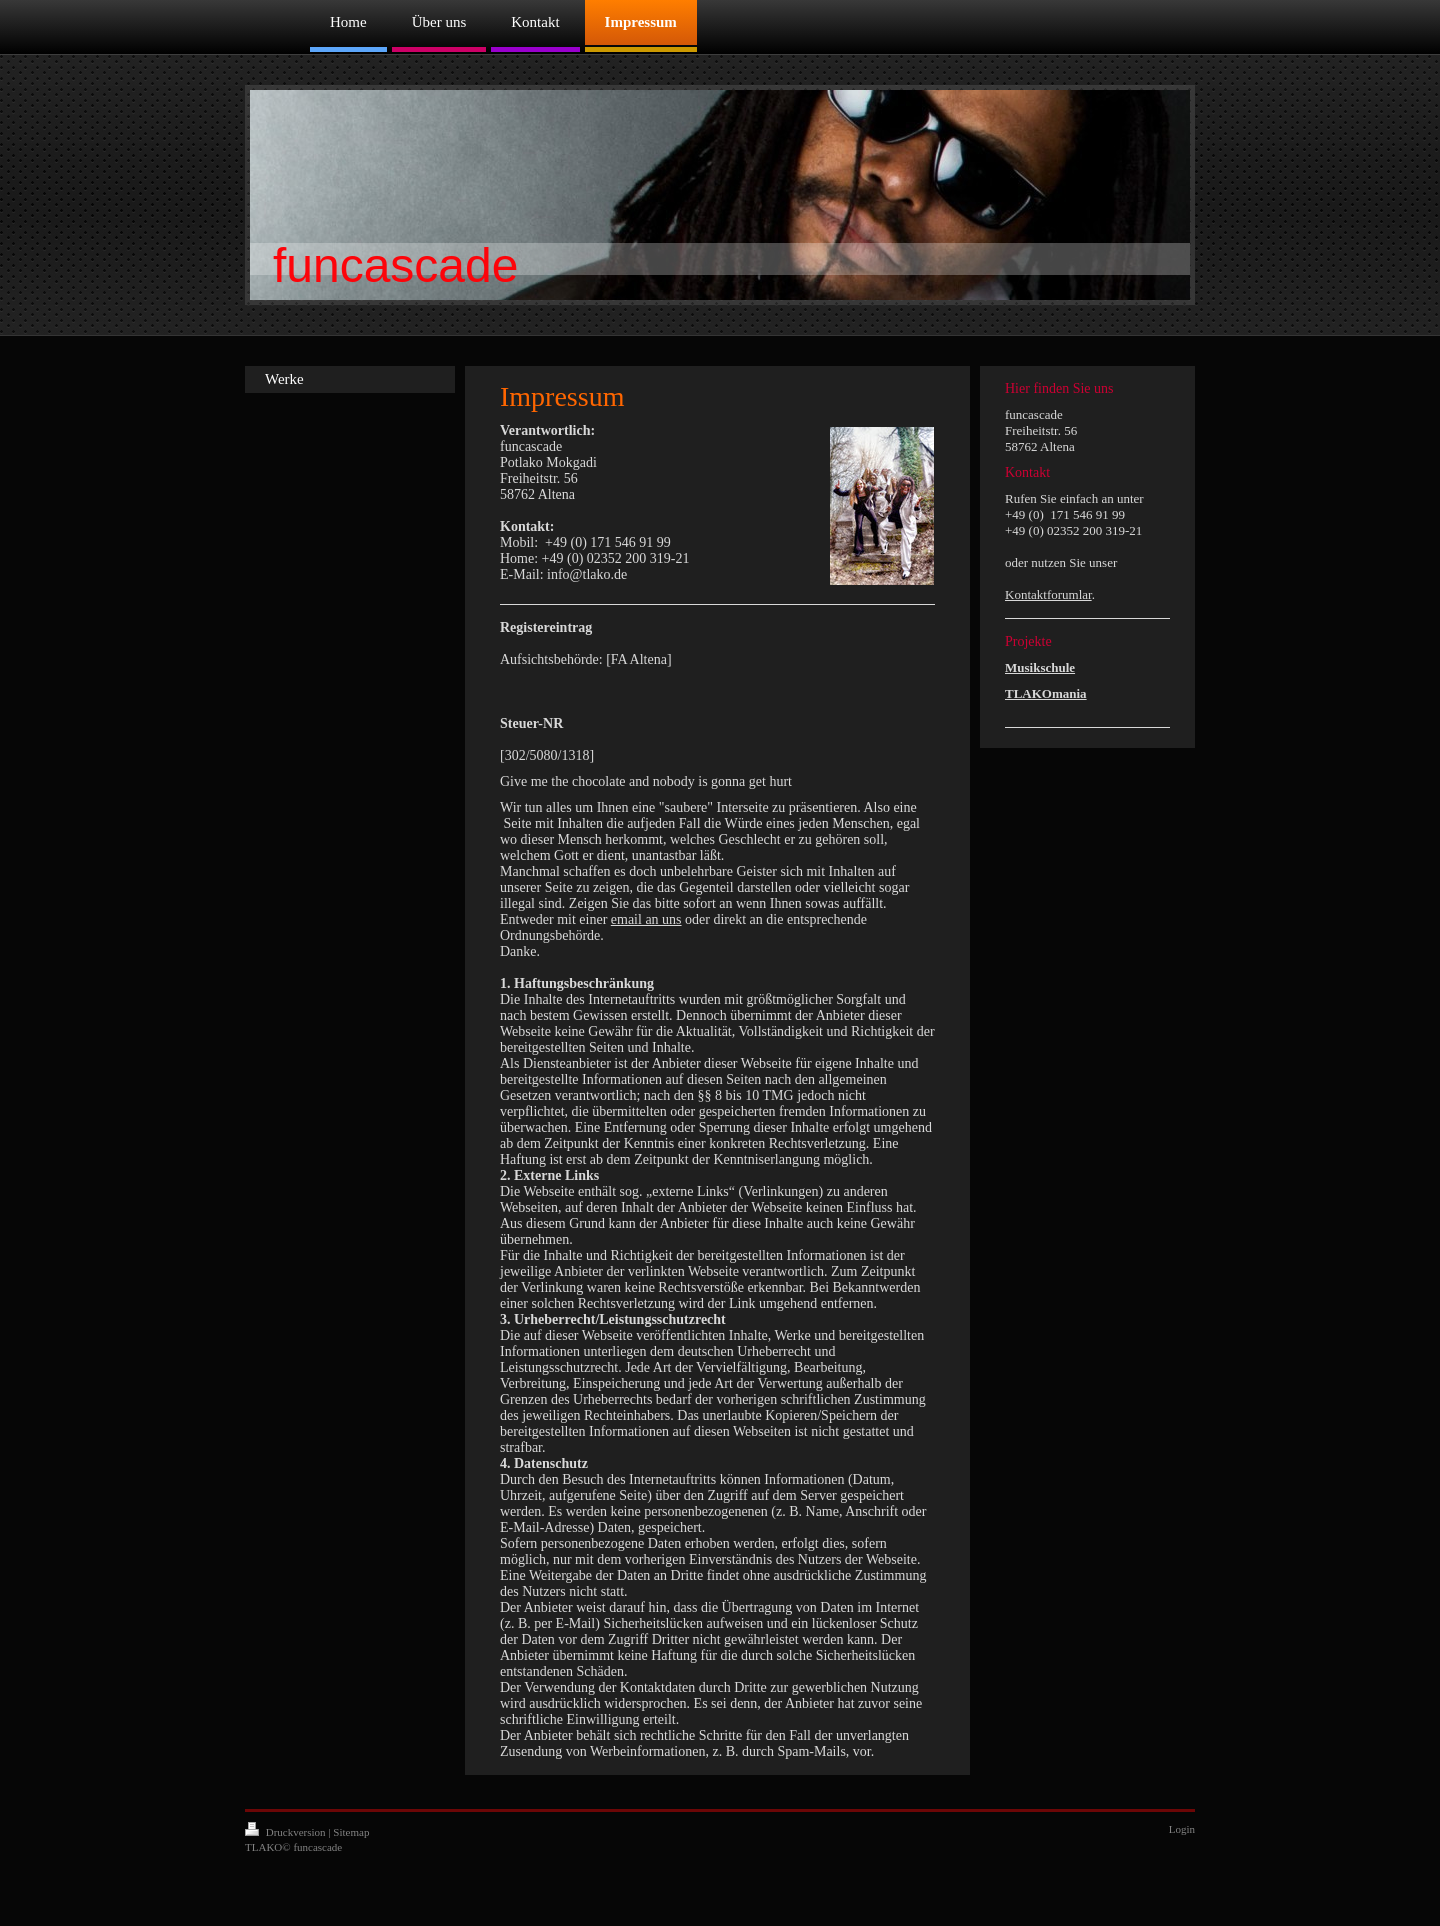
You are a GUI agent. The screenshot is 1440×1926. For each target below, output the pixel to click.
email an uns (646, 919)
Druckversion (286, 1832)
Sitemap (351, 1832)
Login (1182, 1829)
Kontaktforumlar (1048, 594)
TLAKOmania (1046, 693)
